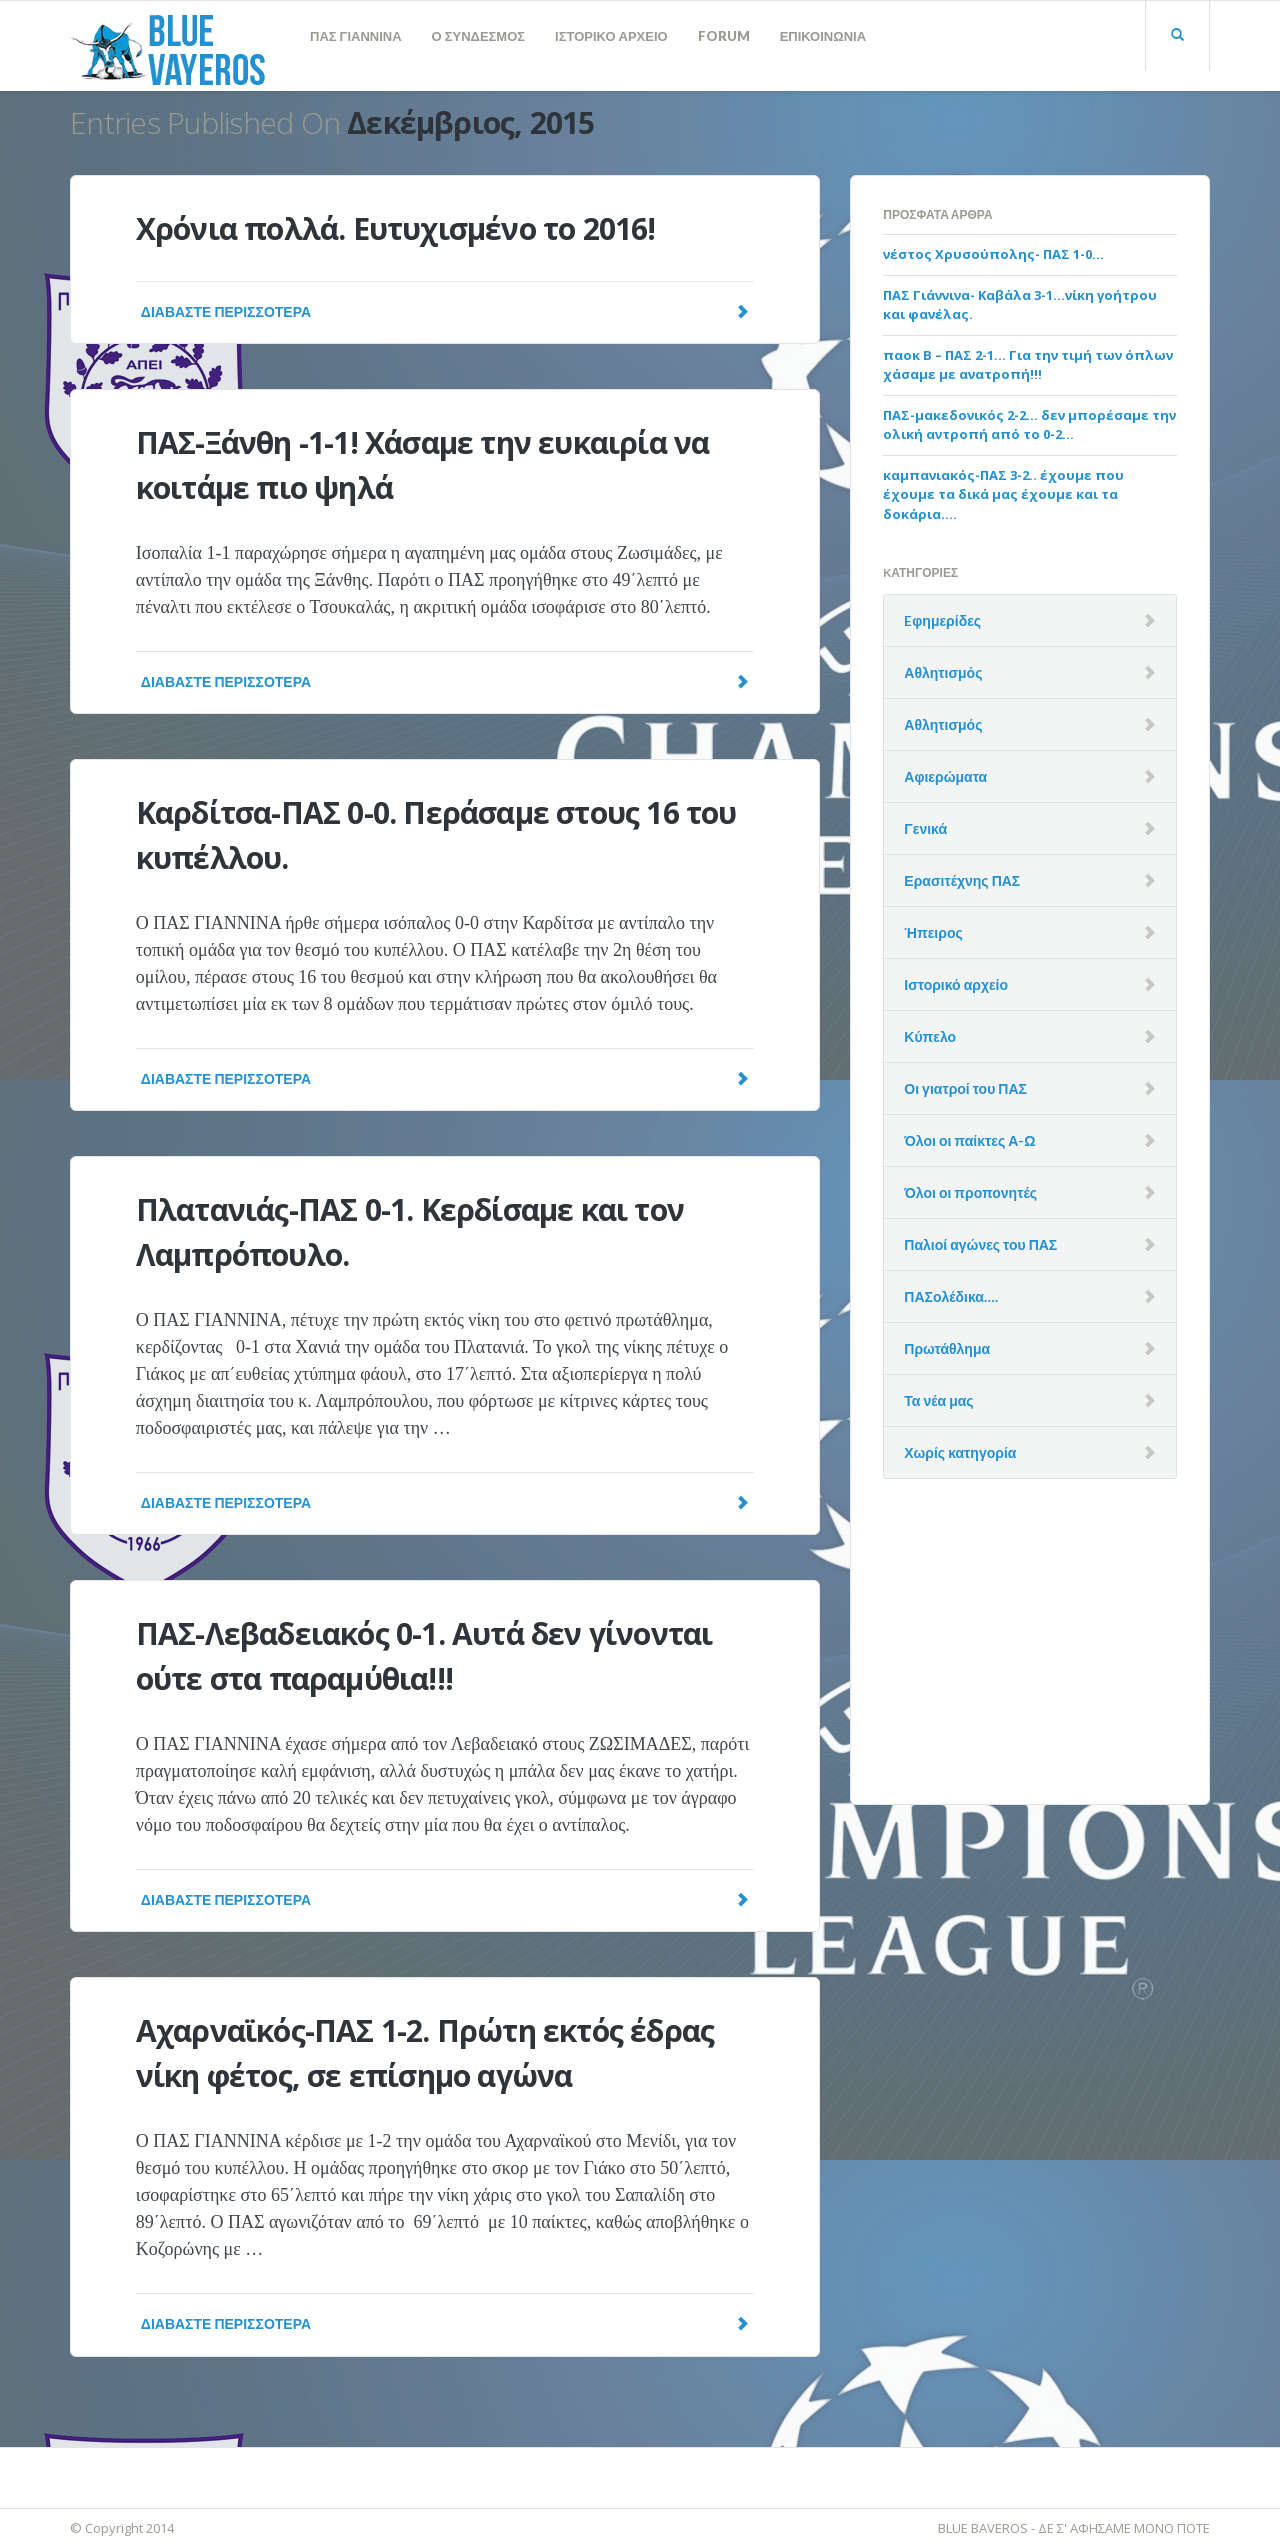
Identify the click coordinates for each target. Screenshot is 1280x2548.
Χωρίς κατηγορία (960, 1452)
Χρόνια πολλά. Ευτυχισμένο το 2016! (396, 228)
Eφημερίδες (942, 620)
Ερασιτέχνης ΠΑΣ (962, 880)
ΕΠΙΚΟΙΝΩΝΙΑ (823, 36)
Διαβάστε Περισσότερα (445, 311)
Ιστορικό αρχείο (956, 984)
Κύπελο (930, 1036)
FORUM (724, 36)
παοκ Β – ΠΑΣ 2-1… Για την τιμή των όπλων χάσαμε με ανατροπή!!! (1028, 365)
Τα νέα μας (938, 1400)
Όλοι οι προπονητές (970, 1192)
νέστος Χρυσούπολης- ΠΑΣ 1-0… (993, 254)
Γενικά (925, 828)
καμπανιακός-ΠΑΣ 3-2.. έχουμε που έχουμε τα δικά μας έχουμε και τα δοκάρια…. (1003, 494)
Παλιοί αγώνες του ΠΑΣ (980, 1244)
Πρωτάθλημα (947, 1348)
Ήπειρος (933, 932)
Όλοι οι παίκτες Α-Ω (969, 1140)
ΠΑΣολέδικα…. (951, 1296)
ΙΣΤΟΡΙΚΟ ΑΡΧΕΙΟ (611, 36)
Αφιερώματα (945, 776)
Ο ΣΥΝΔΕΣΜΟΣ (479, 36)
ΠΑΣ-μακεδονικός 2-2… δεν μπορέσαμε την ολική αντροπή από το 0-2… (1029, 425)
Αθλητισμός (943, 672)
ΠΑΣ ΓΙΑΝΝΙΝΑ (356, 36)
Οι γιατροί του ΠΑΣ (965, 1088)
